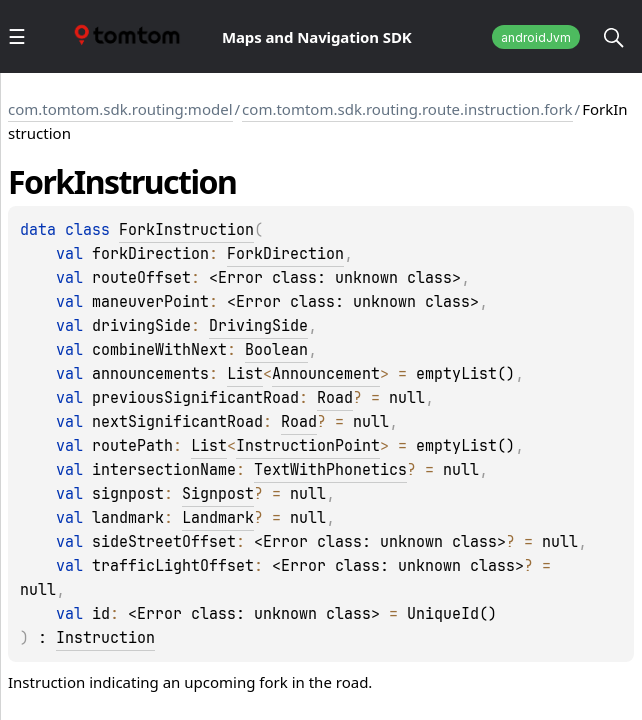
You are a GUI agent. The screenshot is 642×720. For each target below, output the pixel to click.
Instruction (105, 638)
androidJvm (536, 37)
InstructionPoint (308, 446)
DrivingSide (258, 326)
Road (335, 398)
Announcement (326, 374)
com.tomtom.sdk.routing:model (120, 109)
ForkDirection (285, 254)
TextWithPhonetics (330, 470)
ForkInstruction (186, 230)
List (245, 374)
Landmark (218, 518)
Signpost (218, 494)
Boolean (276, 350)
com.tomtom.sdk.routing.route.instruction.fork (407, 109)
